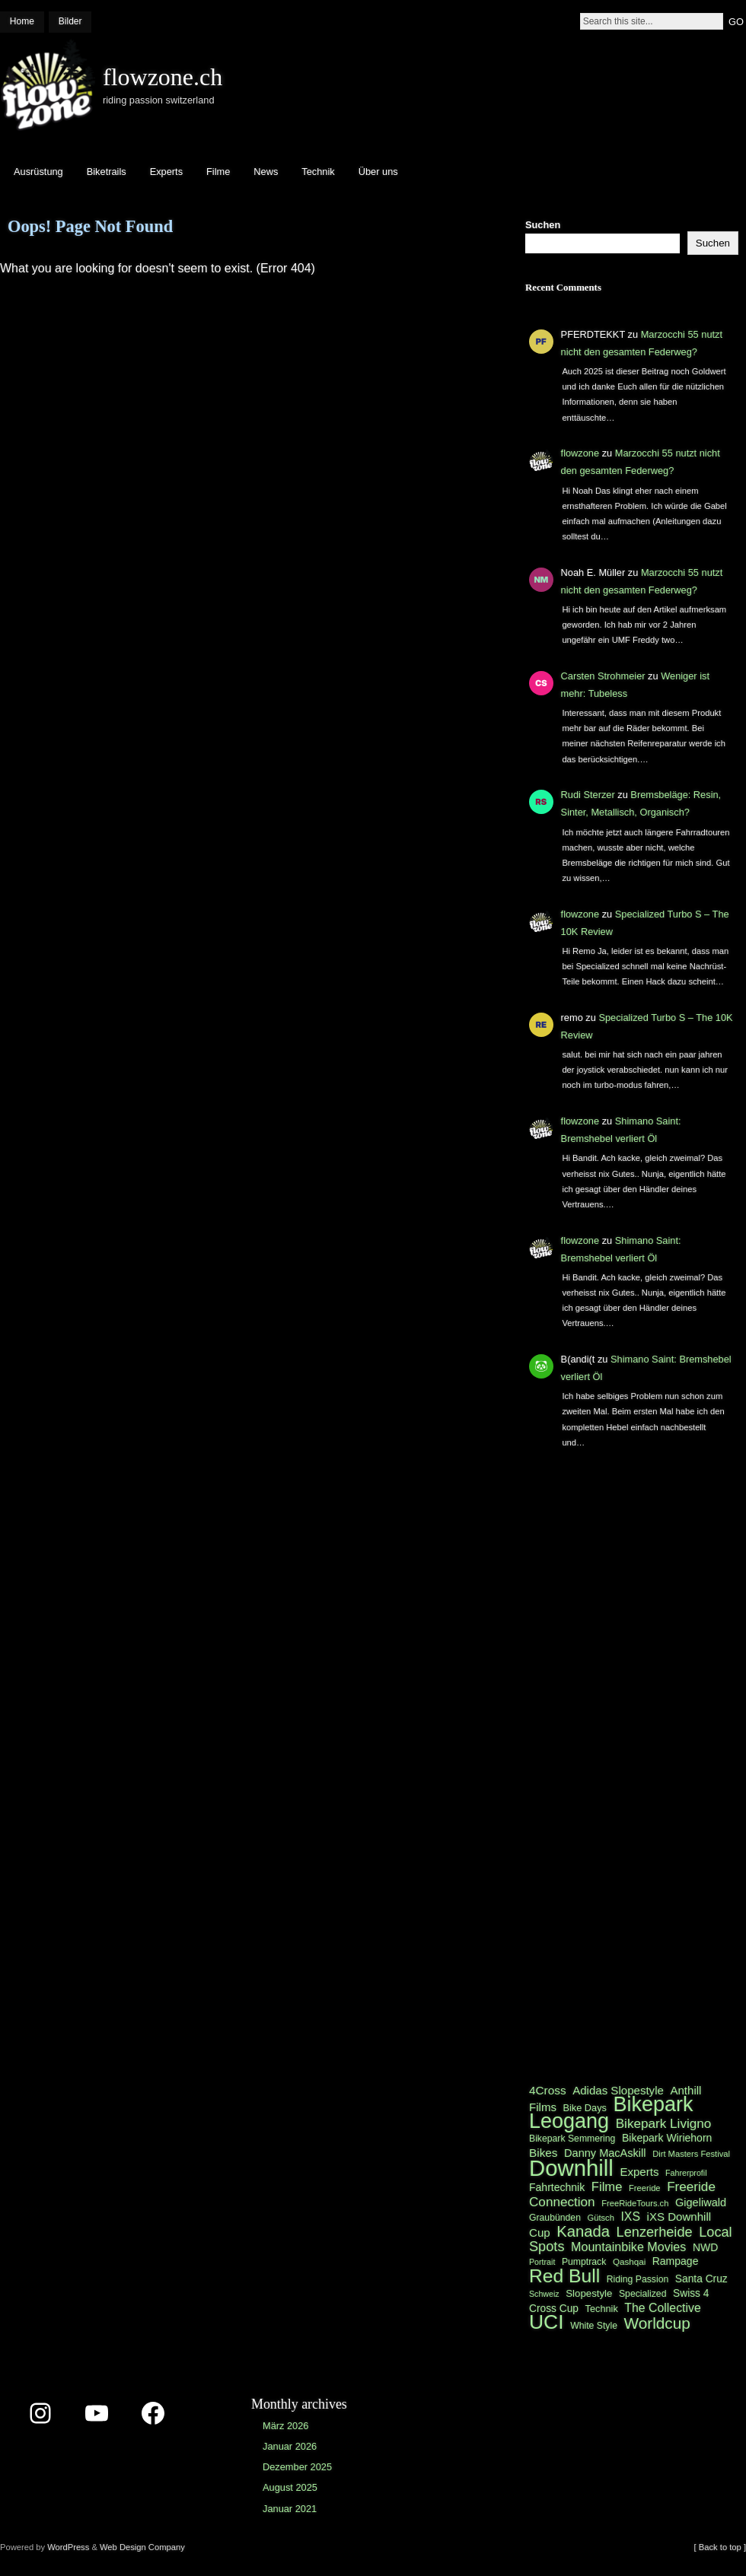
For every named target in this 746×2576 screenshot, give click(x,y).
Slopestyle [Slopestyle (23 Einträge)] (589, 2293)
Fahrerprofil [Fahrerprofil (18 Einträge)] (685, 2172)
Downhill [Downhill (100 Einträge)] (571, 2167)
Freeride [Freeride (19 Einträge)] (645, 2188)
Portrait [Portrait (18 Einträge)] (542, 2261)
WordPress (68, 2547)
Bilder (70, 21)
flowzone (580, 453)
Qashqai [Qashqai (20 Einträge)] (631, 2261)
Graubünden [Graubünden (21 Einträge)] (555, 2217)
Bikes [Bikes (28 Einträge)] (543, 2152)
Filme (218, 171)
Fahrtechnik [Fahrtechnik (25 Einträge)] (557, 2187)
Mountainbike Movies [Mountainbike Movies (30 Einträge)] (628, 2246)
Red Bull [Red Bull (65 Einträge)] (564, 2276)
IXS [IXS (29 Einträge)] (630, 2216)
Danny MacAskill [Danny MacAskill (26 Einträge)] (605, 2153)
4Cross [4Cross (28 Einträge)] (547, 2090)
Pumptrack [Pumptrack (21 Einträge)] (584, 2261)
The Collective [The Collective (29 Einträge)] (662, 2307)
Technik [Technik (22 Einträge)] (601, 2308)
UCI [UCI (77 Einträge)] (546, 2321)
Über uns (378, 171)
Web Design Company (142, 2547)
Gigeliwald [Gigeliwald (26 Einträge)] (700, 2202)
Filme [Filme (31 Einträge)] (607, 2187)
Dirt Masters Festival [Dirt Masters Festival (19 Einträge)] (691, 2153)
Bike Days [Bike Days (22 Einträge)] (585, 2107)
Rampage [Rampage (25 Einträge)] (675, 2261)
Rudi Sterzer (588, 794)
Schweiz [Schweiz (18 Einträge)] (544, 2293)
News (265, 171)
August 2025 (290, 2487)
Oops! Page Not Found (90, 226)
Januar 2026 (290, 2446)
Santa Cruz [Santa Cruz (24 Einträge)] (701, 2279)
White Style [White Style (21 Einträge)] (593, 2325)
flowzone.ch (162, 77)
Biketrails (106, 171)
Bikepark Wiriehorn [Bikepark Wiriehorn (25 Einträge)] (667, 2138)
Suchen (542, 225)
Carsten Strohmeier (603, 676)
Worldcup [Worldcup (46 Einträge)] (657, 2323)
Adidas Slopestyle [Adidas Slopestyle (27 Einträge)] (618, 2090)
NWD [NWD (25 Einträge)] (705, 2247)
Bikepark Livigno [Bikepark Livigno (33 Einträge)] (664, 2123)
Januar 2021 (290, 2508)
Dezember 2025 (297, 2467)
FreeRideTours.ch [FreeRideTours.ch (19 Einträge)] (634, 2203)
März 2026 (285, 2425)
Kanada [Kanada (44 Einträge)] (583, 2231)
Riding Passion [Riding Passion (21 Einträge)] (638, 2279)
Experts (166, 171)
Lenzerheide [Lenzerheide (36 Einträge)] (655, 2232)
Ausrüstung (38, 171)
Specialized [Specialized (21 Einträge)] (643, 2293)
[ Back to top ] (720, 2547)
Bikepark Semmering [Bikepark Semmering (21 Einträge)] (572, 2138)
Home (22, 21)
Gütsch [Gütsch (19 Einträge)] (601, 2217)
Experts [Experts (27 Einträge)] (639, 2171)
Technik (317, 171)
